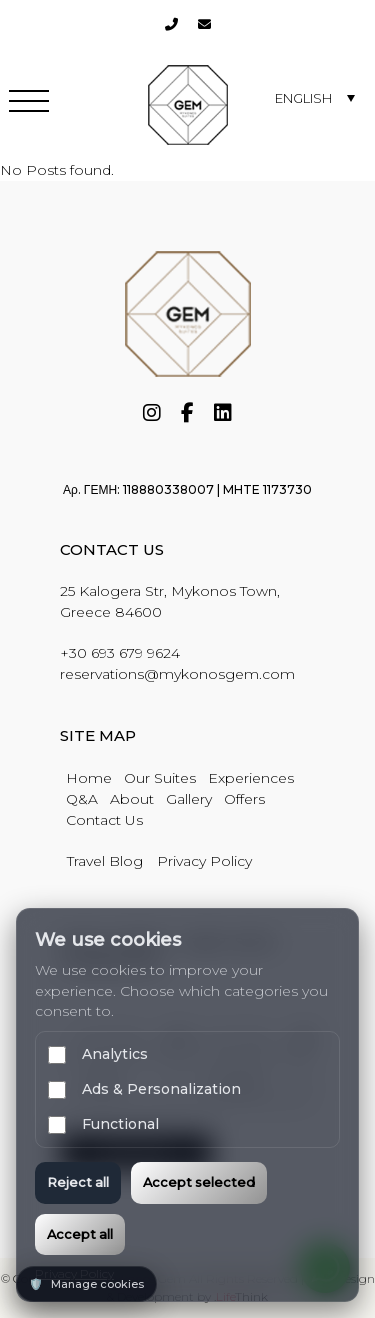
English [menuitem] (303, 98)
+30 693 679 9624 (120, 653)
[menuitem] (315, 97)
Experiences (251, 778)
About (132, 799)
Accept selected (199, 1182)
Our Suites (160, 778)
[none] (315, 97)
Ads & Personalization (144, 1089)
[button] (29, 105)
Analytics (98, 1054)
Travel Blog (105, 861)
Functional (103, 1124)
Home (89, 778)
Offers (244, 799)
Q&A (82, 799)
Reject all (78, 1182)
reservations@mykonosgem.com (177, 674)
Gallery (189, 799)
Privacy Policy (204, 861)
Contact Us (104, 820)
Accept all (80, 1234)
